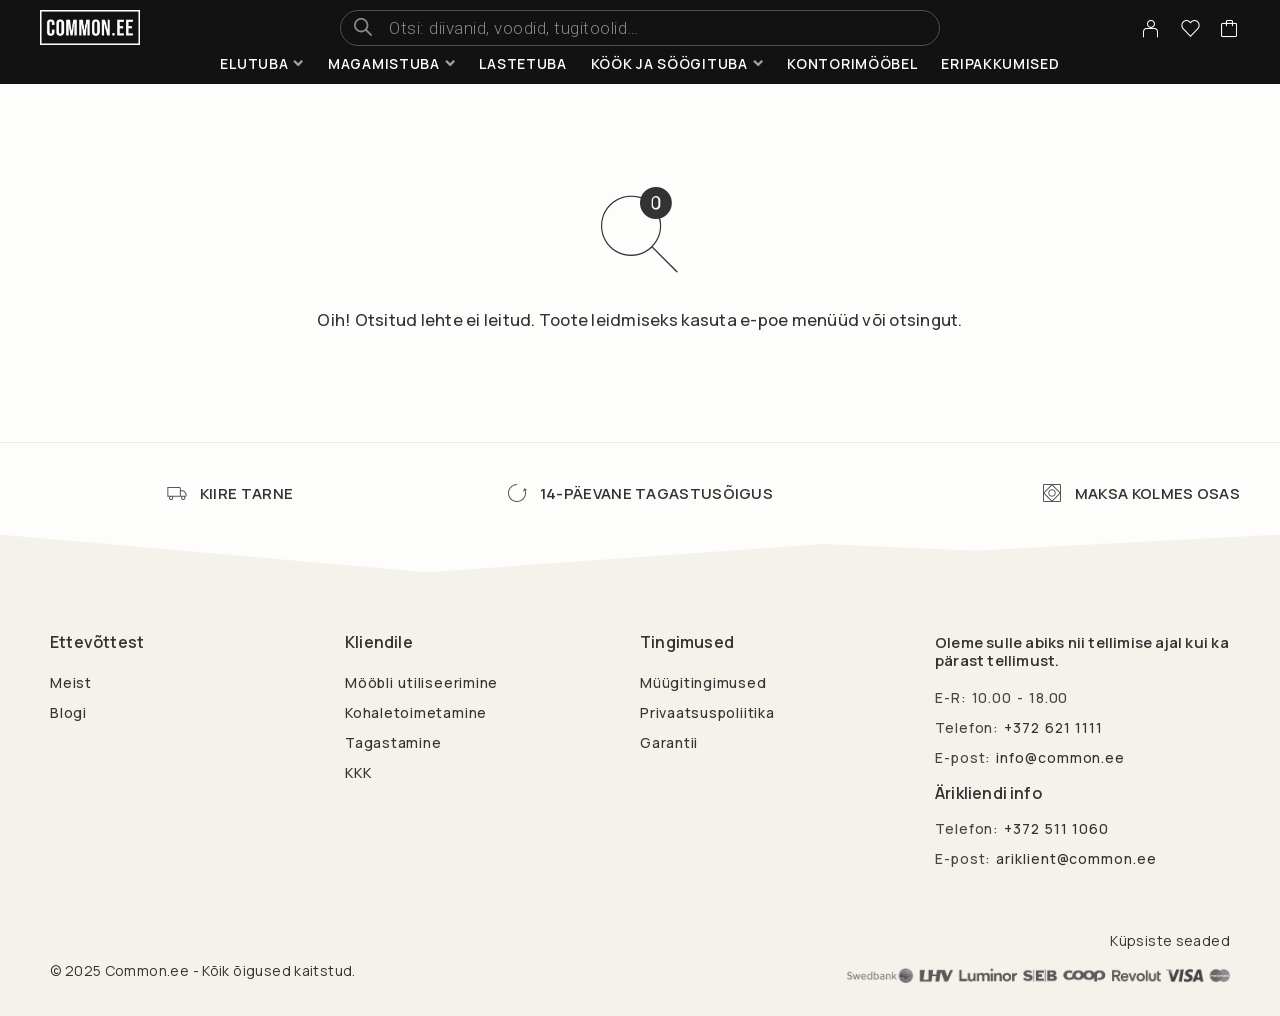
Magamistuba (384, 63)
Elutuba (254, 63)
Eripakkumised (1000, 63)
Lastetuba (522, 63)
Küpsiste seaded (1170, 940)
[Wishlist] (1191, 31)
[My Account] (1151, 28)
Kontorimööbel (852, 63)
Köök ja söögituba (669, 63)
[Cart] (1230, 31)
